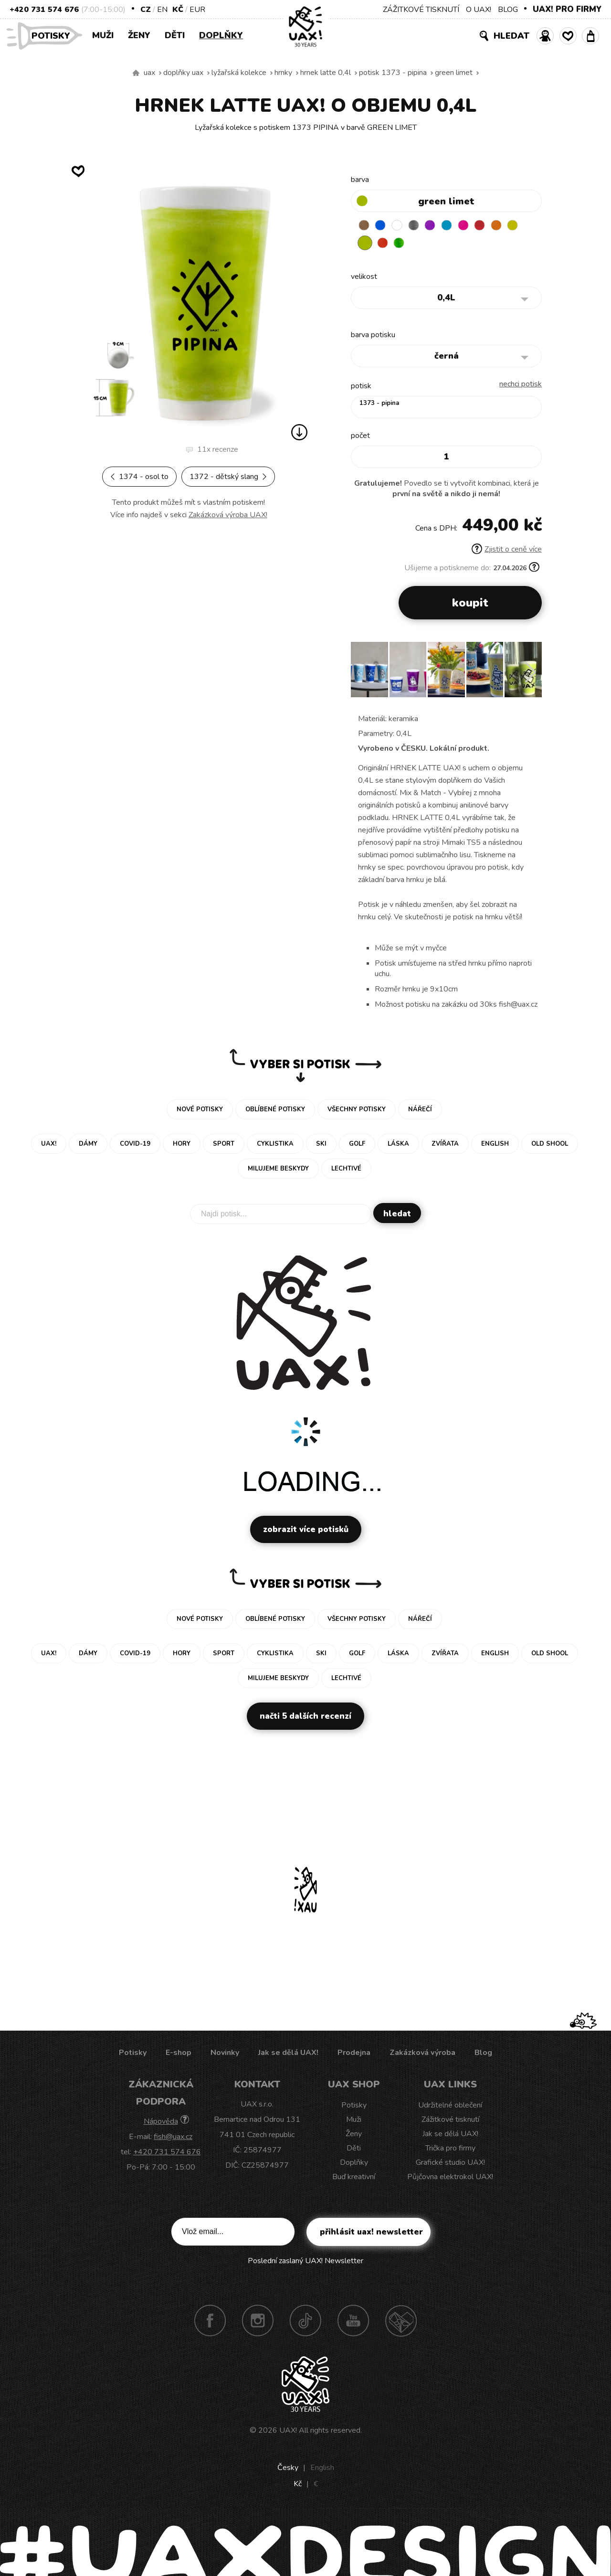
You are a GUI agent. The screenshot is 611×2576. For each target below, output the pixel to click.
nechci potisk (520, 386)
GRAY (421, 226)
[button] (530, 674)
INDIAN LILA (477, 226)
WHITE (402, 226)
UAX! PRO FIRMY (567, 9)
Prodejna (353, 2054)
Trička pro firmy (450, 2150)
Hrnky (283, 72)
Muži (103, 35)
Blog (483, 2054)
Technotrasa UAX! (401, 2322)
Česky (287, 2469)
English (322, 2469)
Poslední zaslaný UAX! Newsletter (305, 2262)
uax (149, 72)
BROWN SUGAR (365, 226)
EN (162, 9)
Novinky (225, 2054)
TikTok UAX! (305, 2322)
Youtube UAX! (353, 2322)
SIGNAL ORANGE (514, 226)
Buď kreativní (353, 2178)
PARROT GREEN (421, 245)
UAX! (288, 2432)
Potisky (54, 35)
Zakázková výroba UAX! (228, 515)
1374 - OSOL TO (139, 476)
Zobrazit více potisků (305, 1531)
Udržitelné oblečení (450, 2107)
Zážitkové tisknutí (450, 2121)
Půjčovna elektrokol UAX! (450, 2178)
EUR (197, 9)
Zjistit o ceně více (507, 551)
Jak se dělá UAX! (288, 2054)
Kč (177, 9)
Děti (175, 35)
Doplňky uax (183, 72)
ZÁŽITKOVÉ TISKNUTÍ (421, 9)
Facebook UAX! (210, 2322)
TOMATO (402, 245)
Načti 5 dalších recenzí (305, 1718)
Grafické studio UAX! (450, 2164)
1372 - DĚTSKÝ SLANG (228, 476)
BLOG (508, 9)
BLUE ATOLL (458, 226)
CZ (145, 9)
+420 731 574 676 (44, 9)
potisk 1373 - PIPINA (393, 72)
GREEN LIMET (454, 72)
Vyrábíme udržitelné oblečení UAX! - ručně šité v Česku (136, 73)
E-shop (178, 2054)
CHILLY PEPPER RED (495, 226)
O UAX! (478, 9)
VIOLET (439, 226)
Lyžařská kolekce (238, 72)
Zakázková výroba (422, 2054)
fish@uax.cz (173, 2138)
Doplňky (221, 35)
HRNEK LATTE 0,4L (325, 72)
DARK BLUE (383, 226)
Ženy (139, 35)
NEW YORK (365, 245)
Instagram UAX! (258, 2322)
